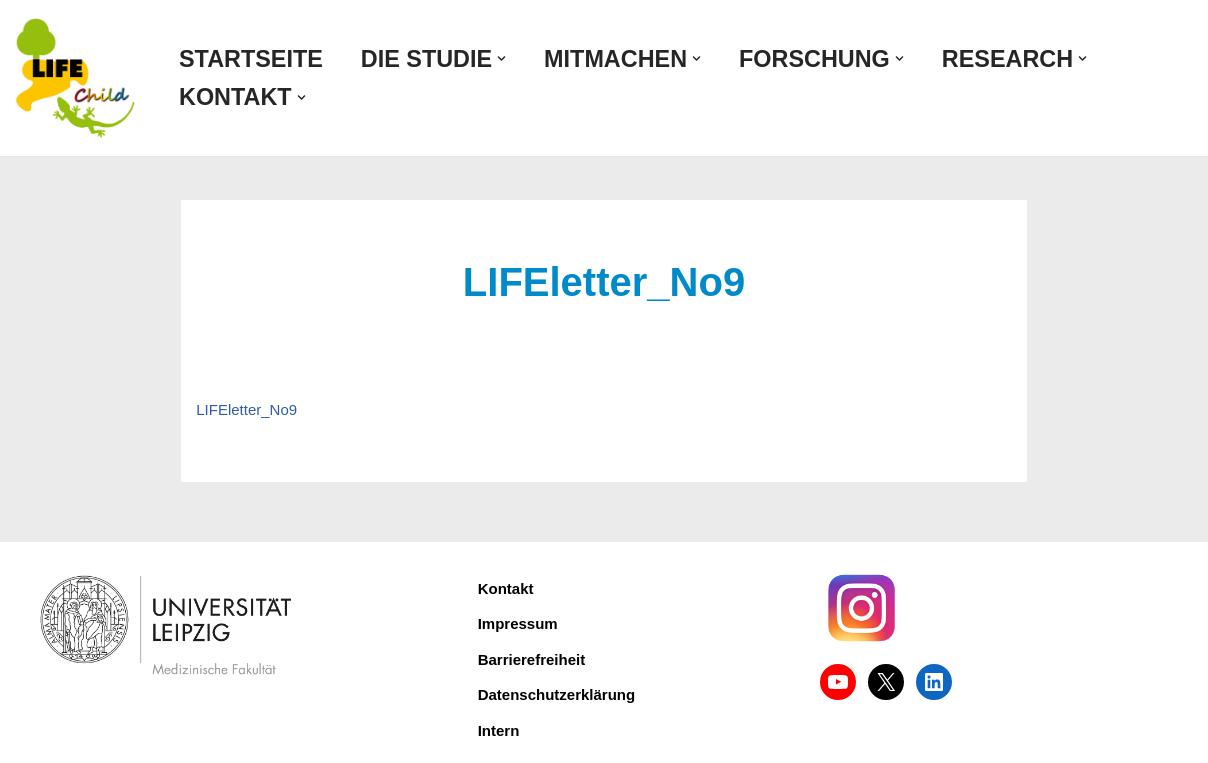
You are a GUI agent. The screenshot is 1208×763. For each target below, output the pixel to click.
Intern (499, 730)
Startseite (251, 59)
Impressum (518, 623)
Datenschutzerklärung (557, 694)
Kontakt (506, 588)
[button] (501, 58)
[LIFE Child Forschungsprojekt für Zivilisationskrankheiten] (75, 78)
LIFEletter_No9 (246, 409)
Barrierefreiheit (532, 659)
